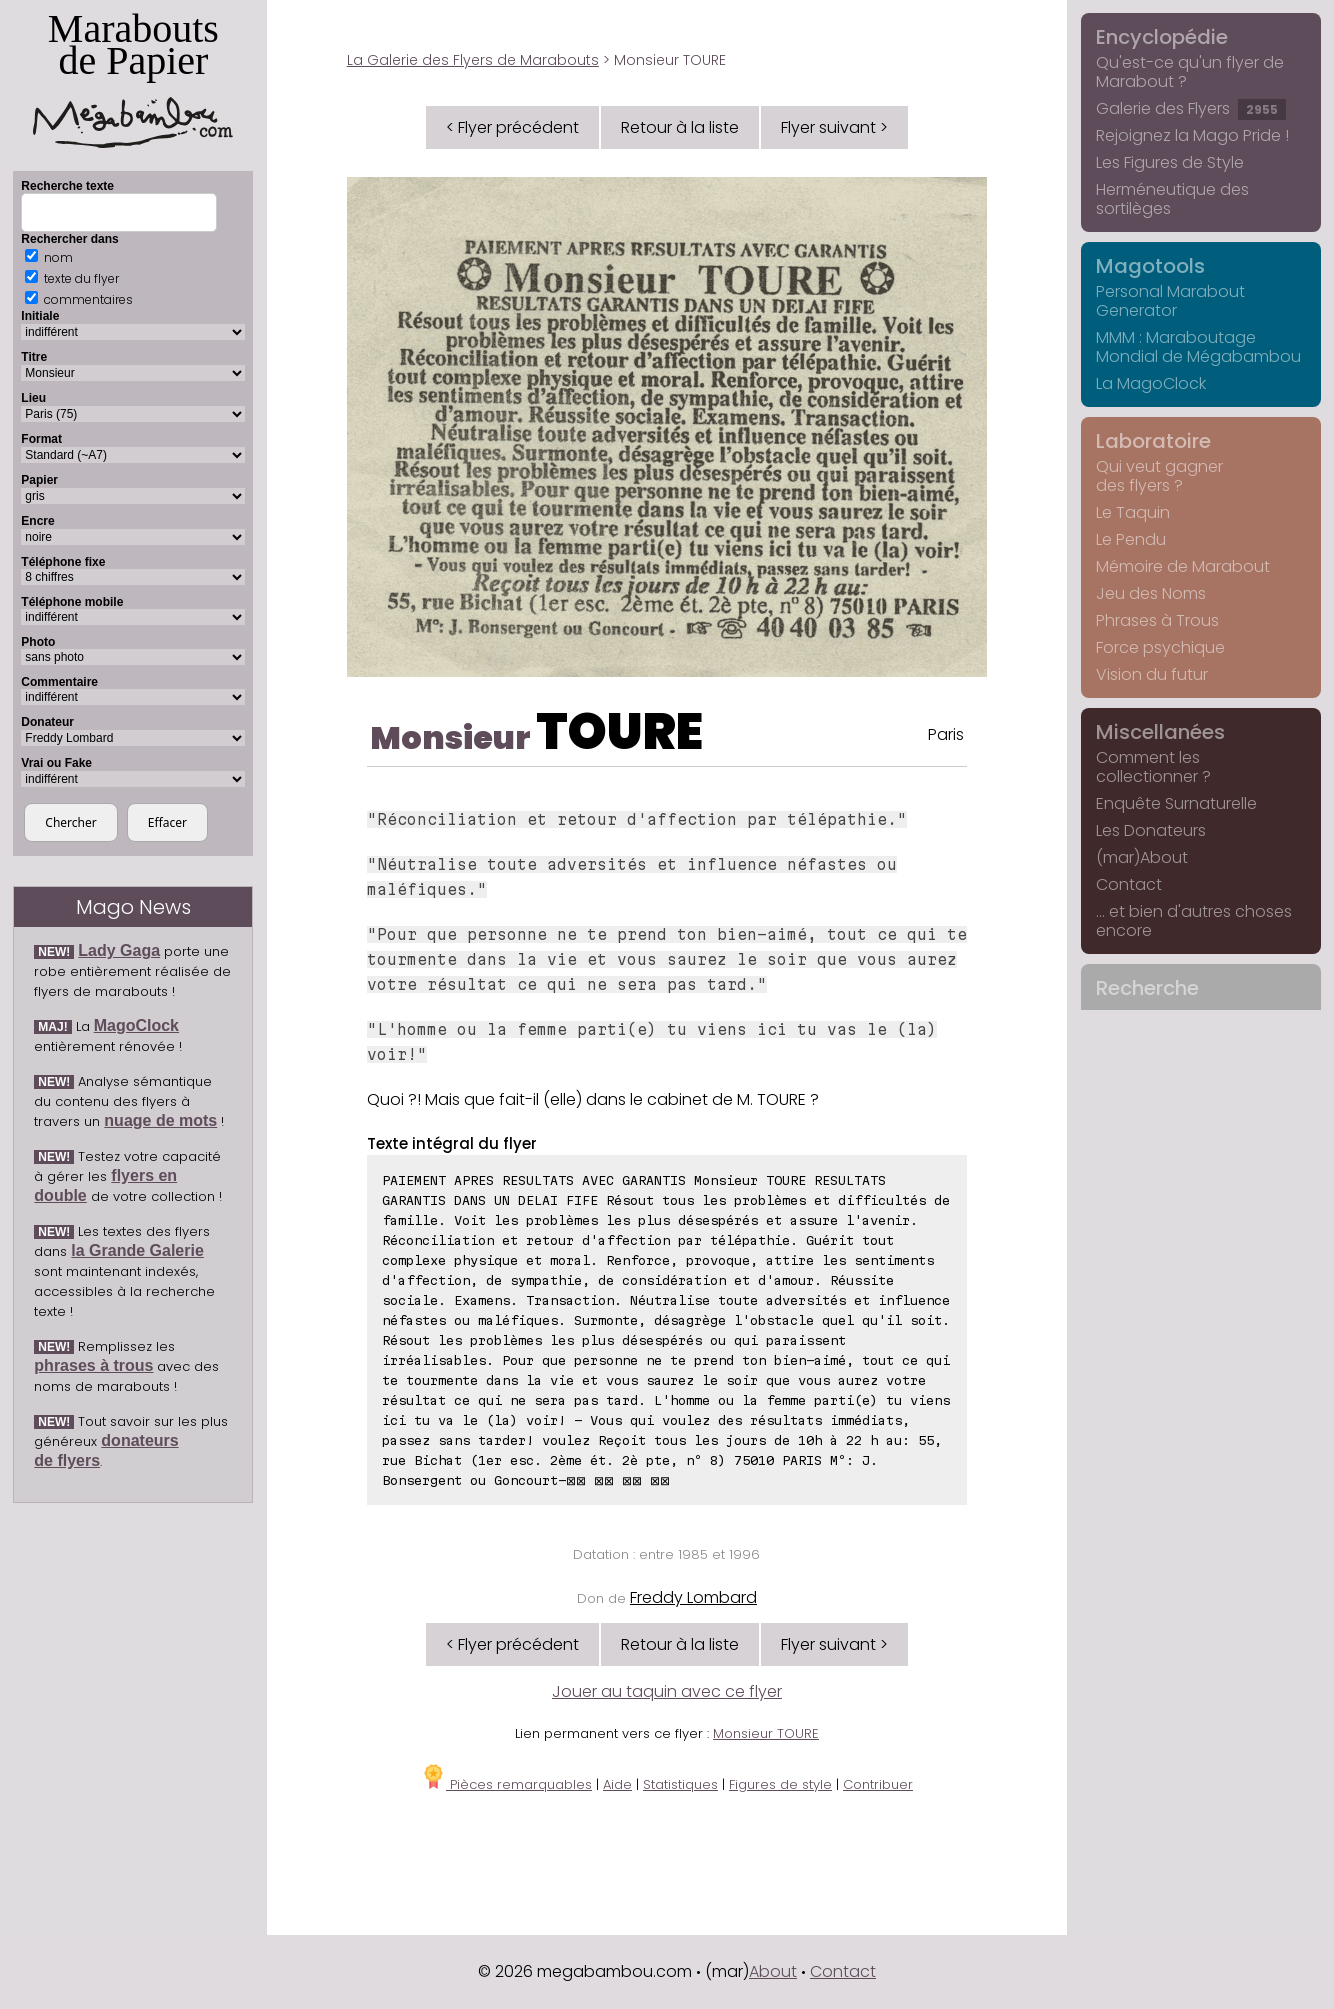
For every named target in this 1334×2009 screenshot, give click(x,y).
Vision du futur (1152, 674)
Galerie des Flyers (1191, 108)
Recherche (1147, 988)
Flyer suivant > (834, 127)
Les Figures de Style (1170, 162)
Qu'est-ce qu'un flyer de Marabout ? (1190, 72)
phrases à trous (93, 1365)
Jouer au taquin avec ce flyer (667, 1691)
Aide (617, 1784)
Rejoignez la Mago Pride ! (1192, 135)
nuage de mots (160, 1120)
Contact (1129, 884)
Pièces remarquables (506, 1784)
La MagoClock (1151, 383)
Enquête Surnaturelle (1176, 803)
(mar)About (1142, 857)
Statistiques (680, 1784)
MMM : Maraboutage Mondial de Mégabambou (1198, 347)
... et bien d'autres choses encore (1194, 921)
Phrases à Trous (1157, 620)
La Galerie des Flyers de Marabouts (473, 60)
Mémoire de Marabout (1183, 566)
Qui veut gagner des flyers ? (1159, 476)
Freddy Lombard (693, 1597)
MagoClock (136, 1025)
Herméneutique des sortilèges (1172, 199)
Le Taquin (1133, 512)
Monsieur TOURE (766, 1733)
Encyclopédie (1162, 37)
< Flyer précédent (512, 127)
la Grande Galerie (137, 1250)
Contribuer (878, 1784)
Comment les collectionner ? (1153, 767)
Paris (946, 734)
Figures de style (780, 1784)
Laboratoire (1153, 441)
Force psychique (1160, 647)
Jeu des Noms (1151, 593)
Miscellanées (1160, 732)
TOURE (619, 732)
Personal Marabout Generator (1170, 301)
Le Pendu (1131, 539)
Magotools (1150, 266)
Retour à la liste (680, 127)
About (773, 1971)
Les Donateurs (1151, 830)
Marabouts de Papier (133, 77)
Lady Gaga (119, 950)
